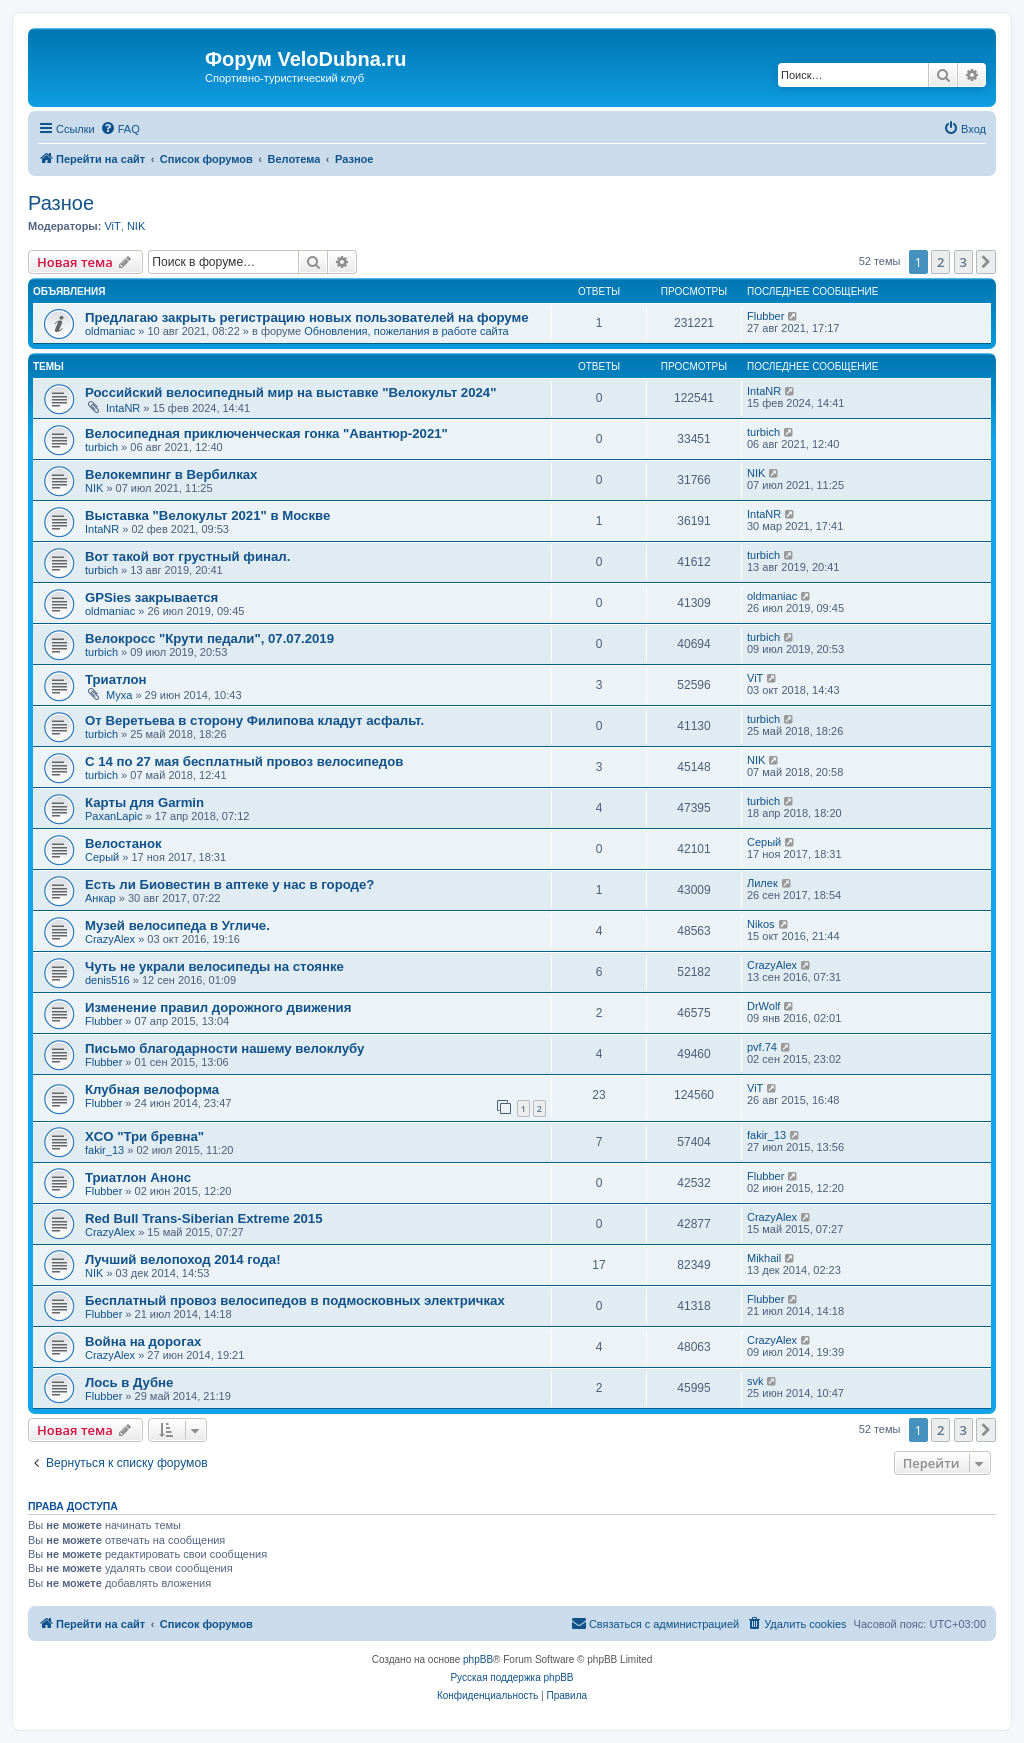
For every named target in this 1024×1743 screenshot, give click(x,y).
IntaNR (123, 408)
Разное (61, 203)
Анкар (100, 898)
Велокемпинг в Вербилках (171, 474)
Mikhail (764, 1258)
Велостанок (123, 843)
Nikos (761, 924)
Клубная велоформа (152, 1089)
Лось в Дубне (129, 1382)
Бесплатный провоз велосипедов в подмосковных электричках (295, 1300)
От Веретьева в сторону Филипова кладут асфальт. (254, 720)
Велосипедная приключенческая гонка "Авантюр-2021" (266, 433)
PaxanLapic (114, 816)
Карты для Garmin (144, 802)
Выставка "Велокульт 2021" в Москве (207, 515)
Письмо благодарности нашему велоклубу (224, 1048)
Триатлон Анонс (138, 1177)
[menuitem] (120, 129)
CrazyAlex (110, 939)
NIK (136, 226)
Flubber (765, 316)
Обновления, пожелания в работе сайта (406, 331)
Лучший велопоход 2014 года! (183, 1259)
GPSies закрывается (151, 597)
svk (755, 1381)
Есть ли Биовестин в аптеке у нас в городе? (229, 884)
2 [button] (940, 262)
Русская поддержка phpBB (511, 1677)
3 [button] (963, 262)
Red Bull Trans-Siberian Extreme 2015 (203, 1218)
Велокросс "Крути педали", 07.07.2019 (209, 638)
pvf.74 (762, 1047)
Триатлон (116, 679)
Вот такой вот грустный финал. (187, 556)
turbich (101, 447)
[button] (986, 262)
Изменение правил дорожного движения (218, 1007)
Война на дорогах (143, 1341)
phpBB (478, 1659)
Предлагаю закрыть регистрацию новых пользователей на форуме (307, 317)
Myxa (119, 695)
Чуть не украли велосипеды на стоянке (214, 966)
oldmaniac (110, 331)
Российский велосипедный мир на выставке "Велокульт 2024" (290, 392)
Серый (102, 857)
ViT (112, 226)
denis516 (107, 980)
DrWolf (763, 1006)
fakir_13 (104, 1150)
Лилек (762, 883)
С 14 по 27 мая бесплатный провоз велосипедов (244, 761)
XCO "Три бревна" (144, 1136)
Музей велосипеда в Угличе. (177, 925)
